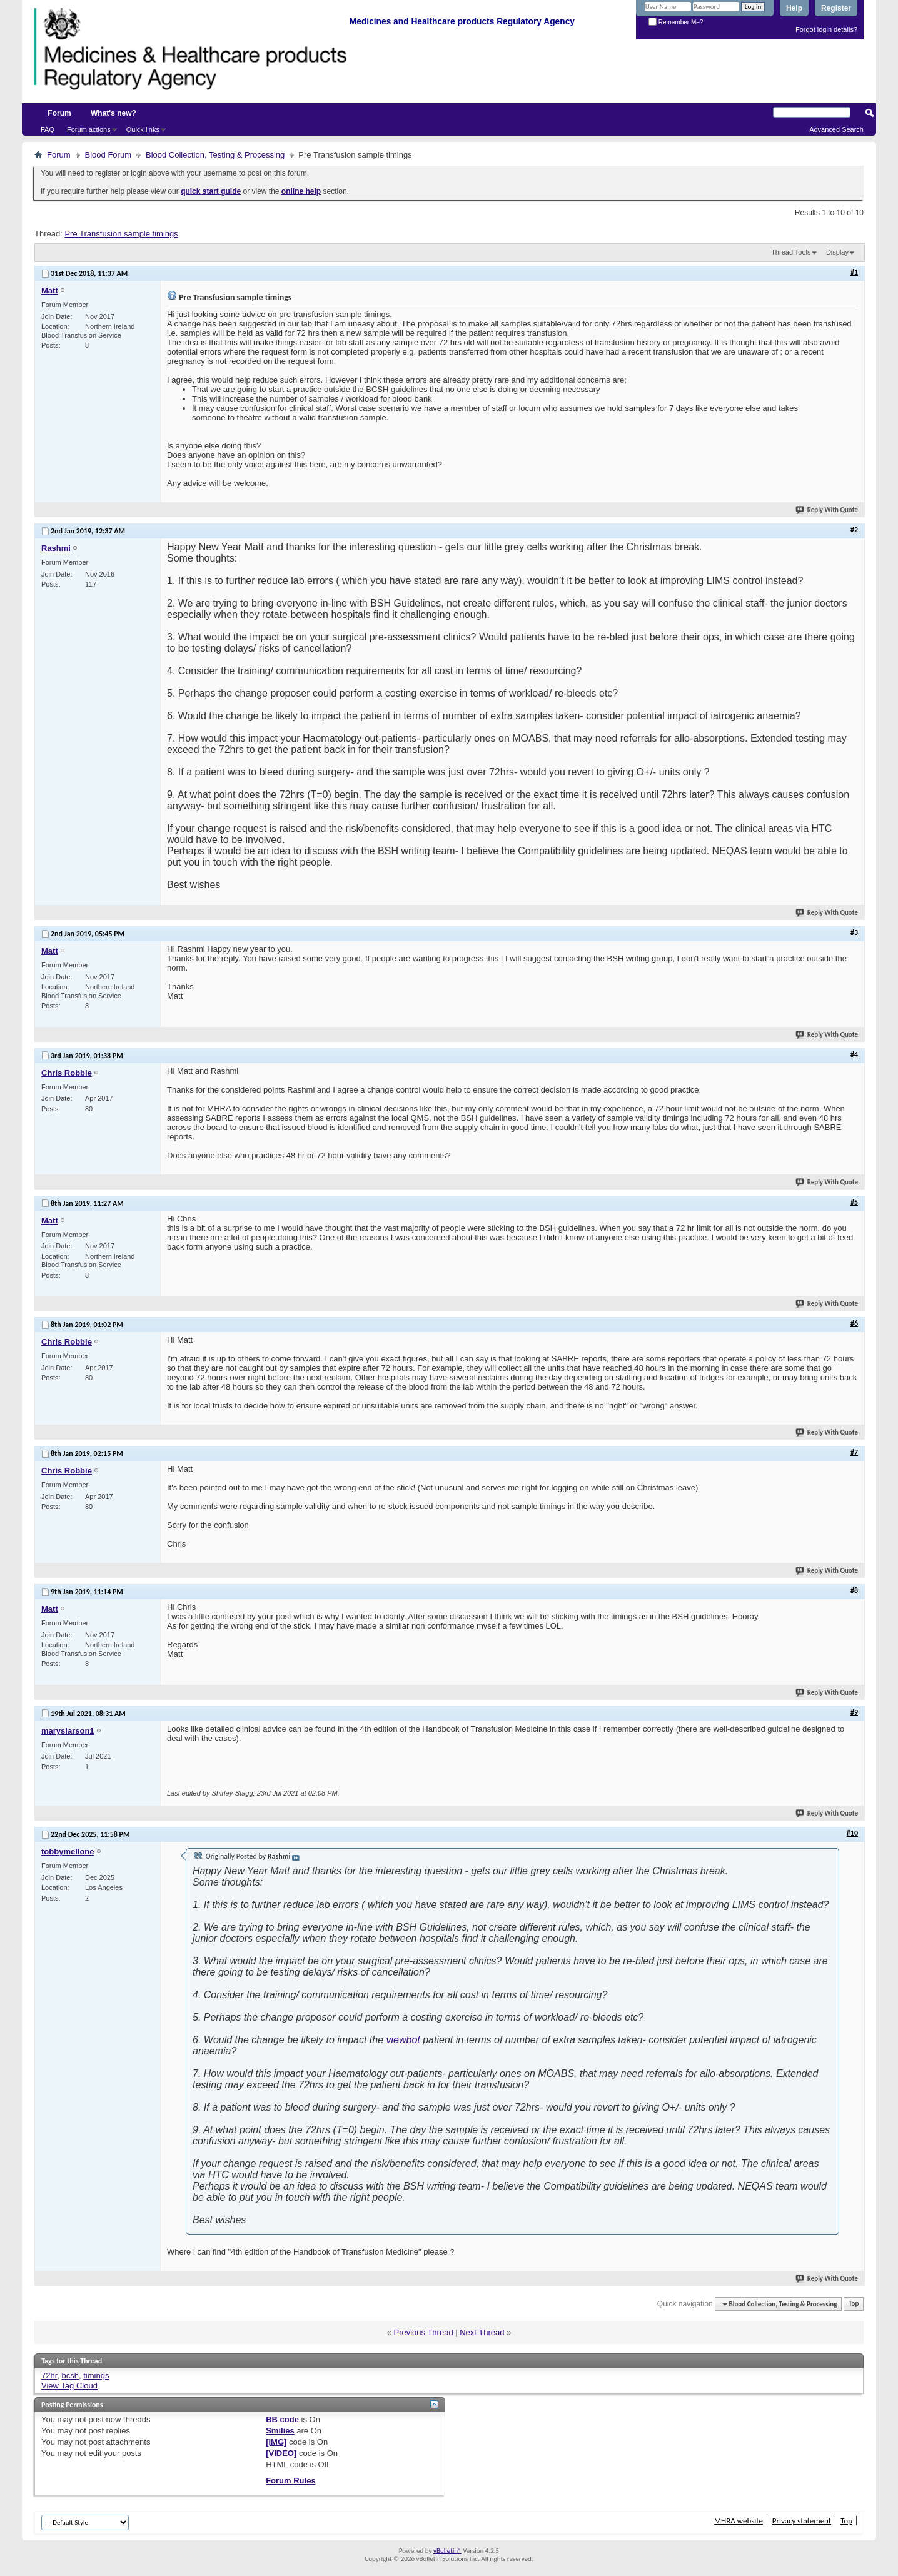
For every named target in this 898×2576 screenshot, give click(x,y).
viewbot (403, 2039)
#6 (854, 1323)
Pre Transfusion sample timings (121, 233)
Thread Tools (790, 252)
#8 (854, 1590)
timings (96, 2375)
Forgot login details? (826, 29)
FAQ (47, 129)
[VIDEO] (281, 2453)
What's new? (113, 113)
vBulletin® (447, 2551)
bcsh (70, 2375)
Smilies (280, 2430)
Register (836, 8)
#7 (854, 1452)
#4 (854, 1054)
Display (837, 252)
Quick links (142, 129)
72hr (49, 2375)
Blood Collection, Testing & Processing (215, 154)
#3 (854, 932)
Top (854, 2304)
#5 (854, 1202)
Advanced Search (836, 129)
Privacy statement (801, 2520)
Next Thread (482, 2332)
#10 (852, 1833)
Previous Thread (423, 2332)
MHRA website (738, 2520)
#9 (854, 1712)
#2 (854, 529)
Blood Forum (108, 154)
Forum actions (89, 129)
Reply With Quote (827, 510)
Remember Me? (675, 22)
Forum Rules (290, 2480)
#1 (854, 272)
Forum (59, 113)
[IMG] (276, 2442)
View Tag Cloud (69, 2385)
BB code (282, 2419)
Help (794, 8)
